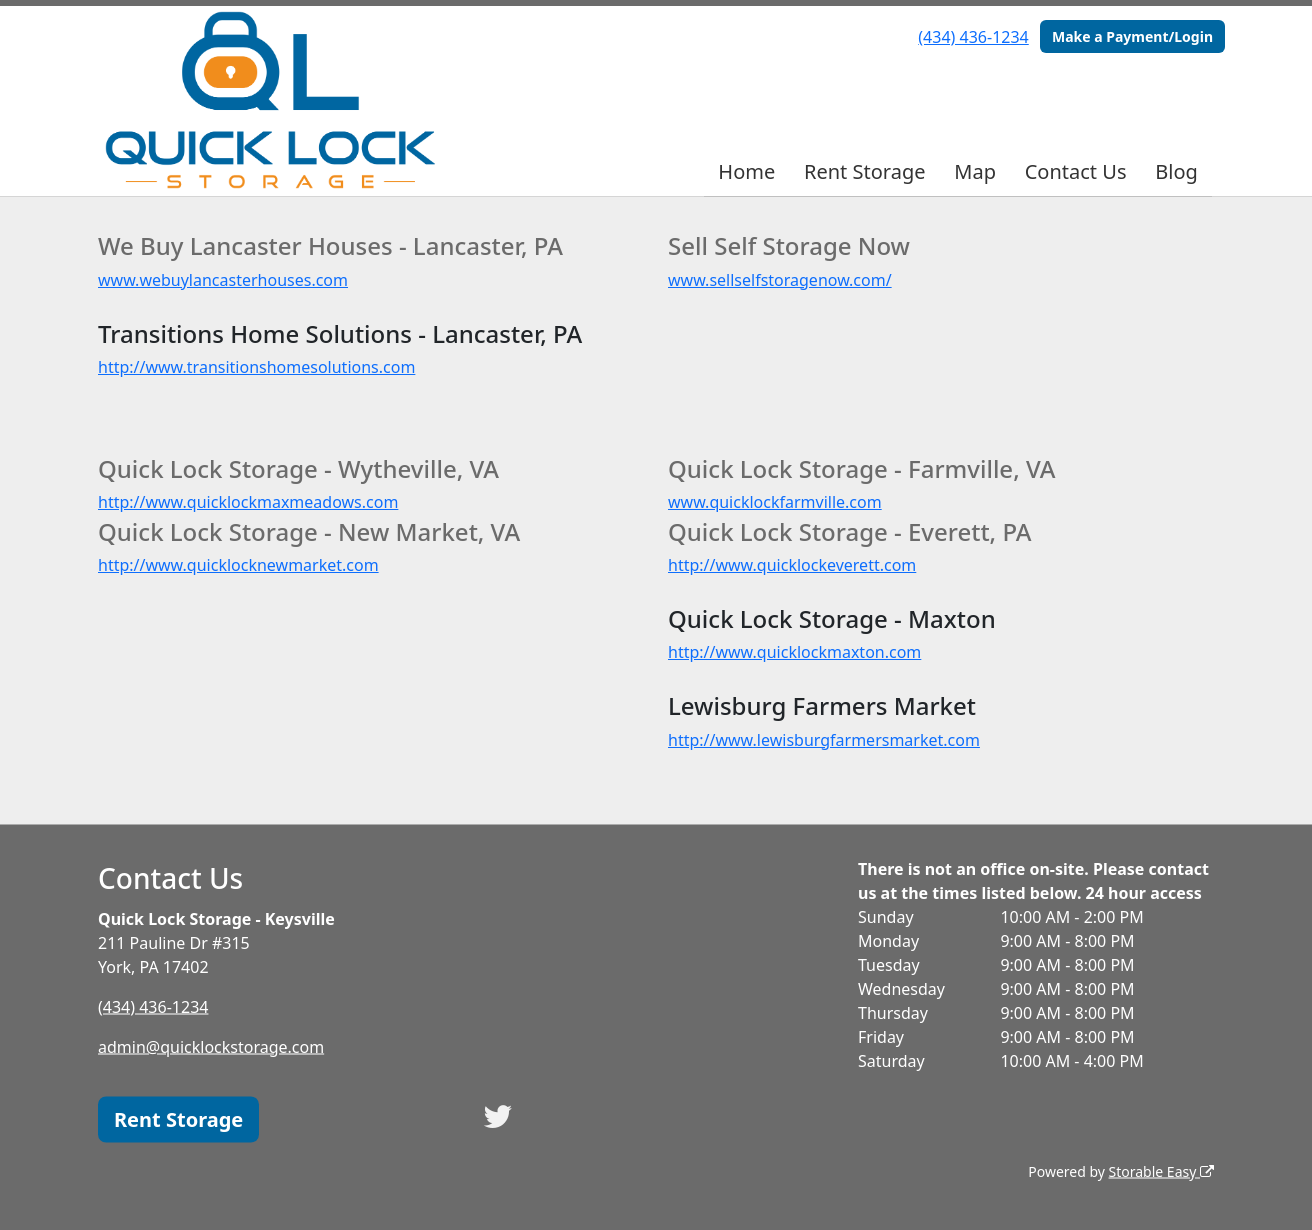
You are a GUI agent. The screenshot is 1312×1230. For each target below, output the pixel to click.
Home (746, 171)
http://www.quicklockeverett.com (792, 565)
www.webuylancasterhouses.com (223, 280)
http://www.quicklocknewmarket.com (238, 565)
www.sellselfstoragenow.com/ (780, 280)
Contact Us (1076, 171)
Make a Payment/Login (1132, 36)
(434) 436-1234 (973, 37)
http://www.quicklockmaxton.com (794, 652)
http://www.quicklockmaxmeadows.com (248, 502)
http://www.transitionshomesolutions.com (256, 367)
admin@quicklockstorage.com (211, 1046)
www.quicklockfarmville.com (775, 502)
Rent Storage (864, 171)
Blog (1176, 171)
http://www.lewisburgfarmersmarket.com (824, 740)
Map (975, 171)
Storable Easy (1161, 1170)
